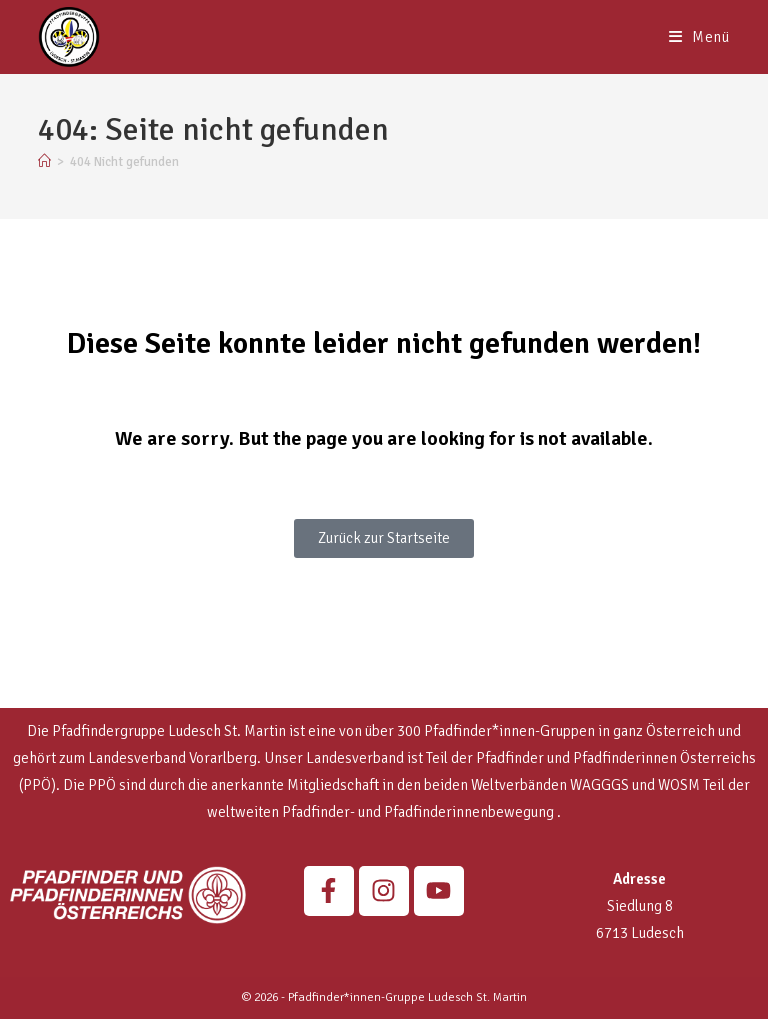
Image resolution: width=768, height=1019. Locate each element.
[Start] (44, 162)
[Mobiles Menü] (699, 37)
